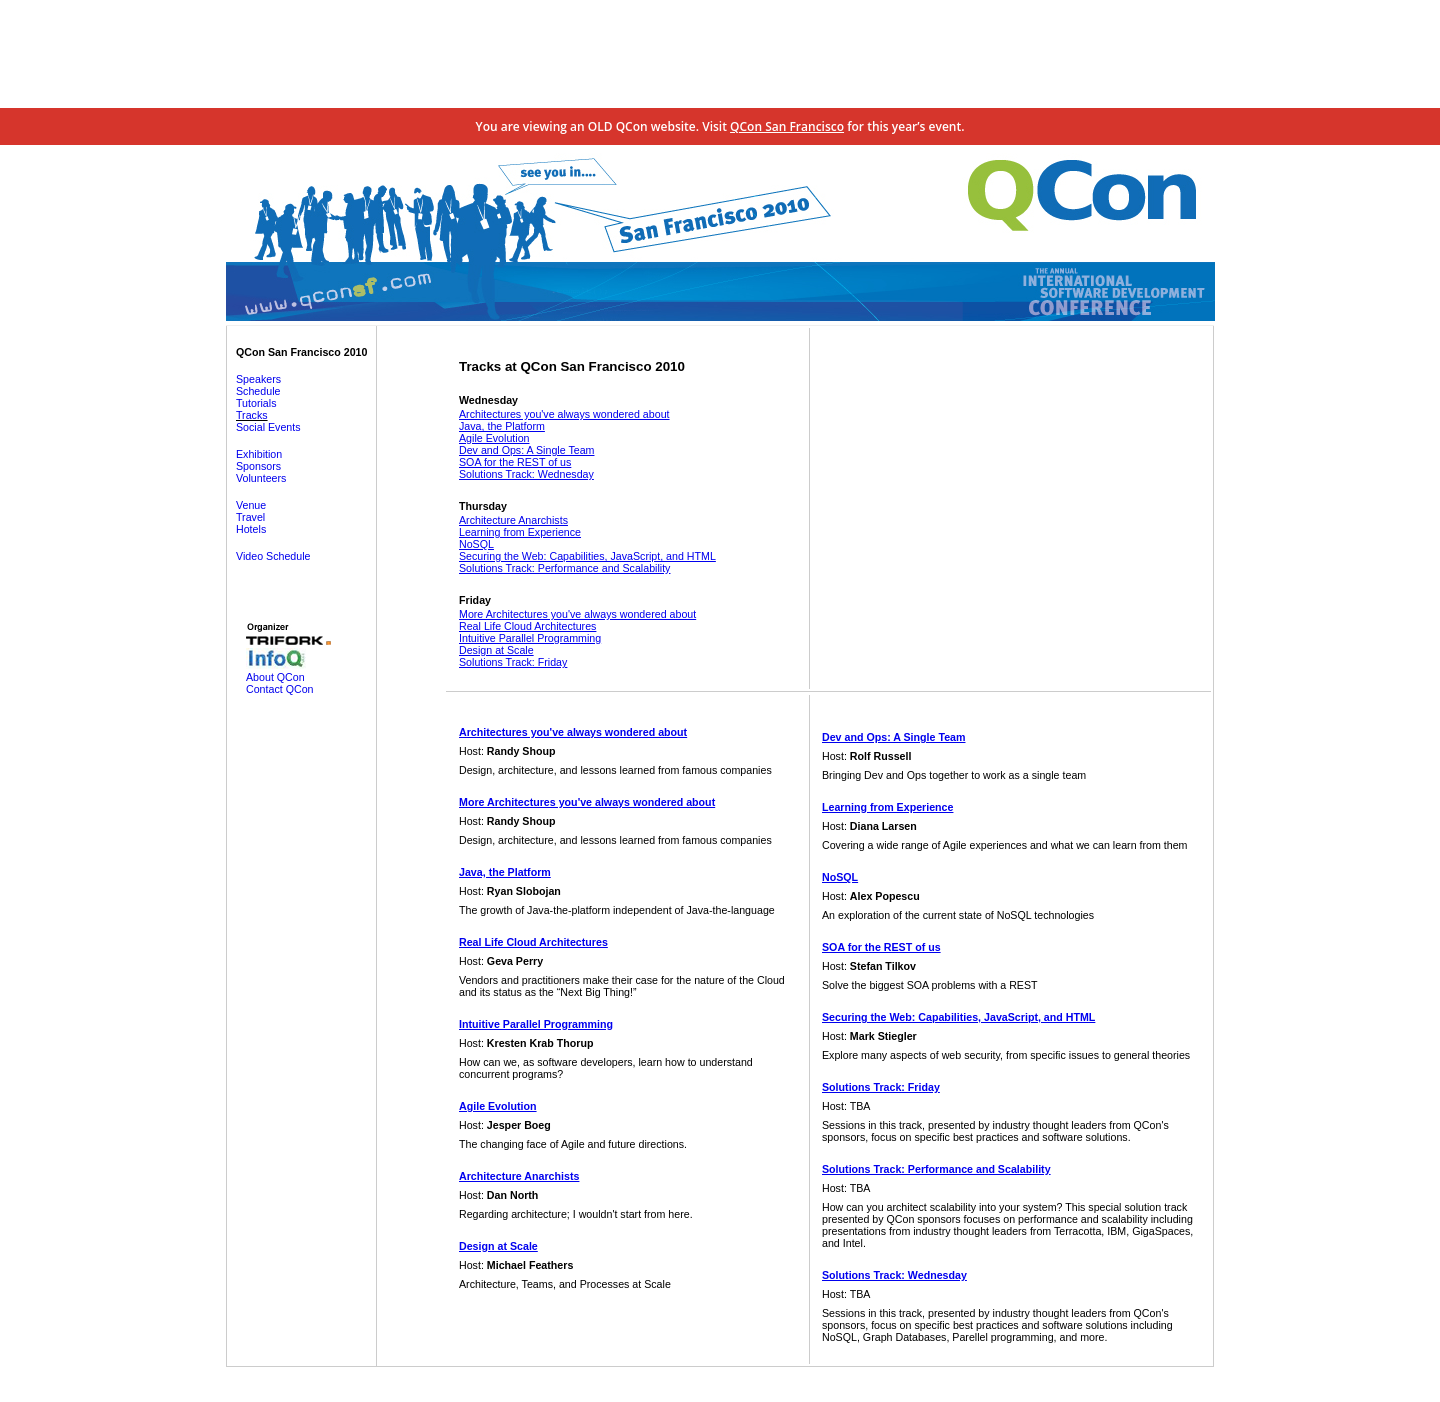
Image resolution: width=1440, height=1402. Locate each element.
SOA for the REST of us (515, 462)
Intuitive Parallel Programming (530, 638)
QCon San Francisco (787, 126)
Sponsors (258, 466)
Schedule (258, 391)
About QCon (275, 677)
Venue (251, 505)
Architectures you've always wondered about (564, 414)
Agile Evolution (494, 438)
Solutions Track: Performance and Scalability (564, 568)
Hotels (251, 529)
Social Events (268, 427)
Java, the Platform (502, 426)
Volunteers (261, 478)
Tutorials (256, 403)
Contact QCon (280, 689)
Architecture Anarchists (513, 520)
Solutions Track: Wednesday (526, 474)
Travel (250, 517)
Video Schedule (273, 556)
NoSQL (476, 544)
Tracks (252, 415)
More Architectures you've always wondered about (577, 614)
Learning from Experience (520, 532)
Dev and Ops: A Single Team (526, 450)
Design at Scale (496, 650)
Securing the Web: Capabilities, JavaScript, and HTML (587, 556)
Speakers (258, 379)
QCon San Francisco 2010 (301, 352)
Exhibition (259, 454)
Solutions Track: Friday (513, 662)
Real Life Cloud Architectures (527, 626)
